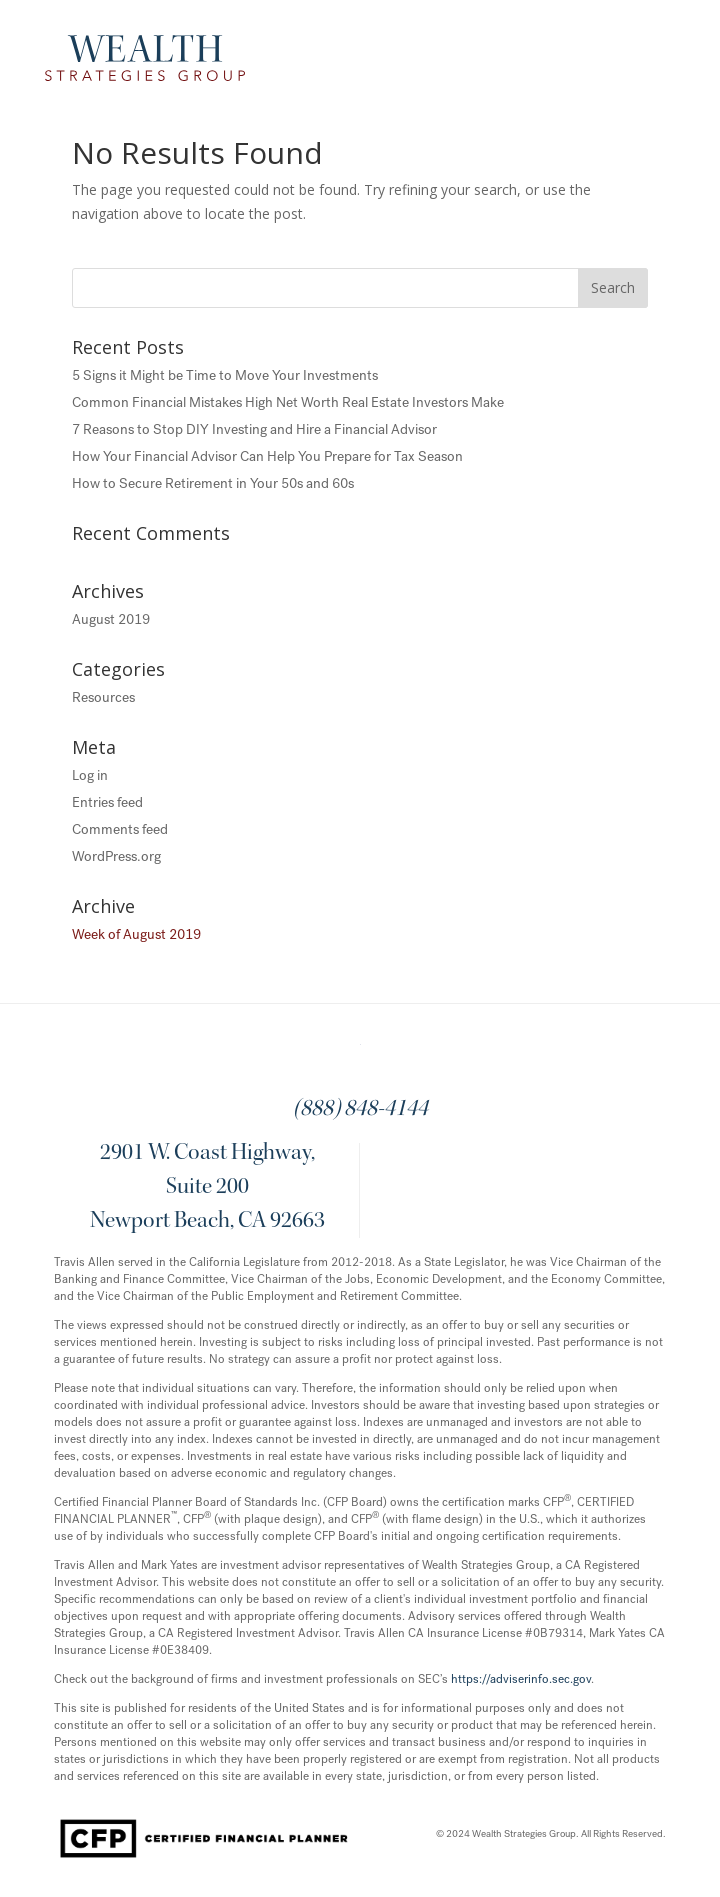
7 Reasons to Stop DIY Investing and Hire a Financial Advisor (254, 429)
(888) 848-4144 (360, 1110)
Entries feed (107, 802)
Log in (90, 775)
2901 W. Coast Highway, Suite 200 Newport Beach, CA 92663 (207, 1188)
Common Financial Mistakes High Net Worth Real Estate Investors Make (288, 402)
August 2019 (111, 619)
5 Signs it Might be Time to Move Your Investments (225, 375)
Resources (103, 697)
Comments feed (120, 829)
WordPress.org (116, 856)
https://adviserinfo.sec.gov (521, 1679)
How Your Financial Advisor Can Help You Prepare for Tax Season (267, 456)
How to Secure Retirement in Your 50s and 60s (213, 483)
